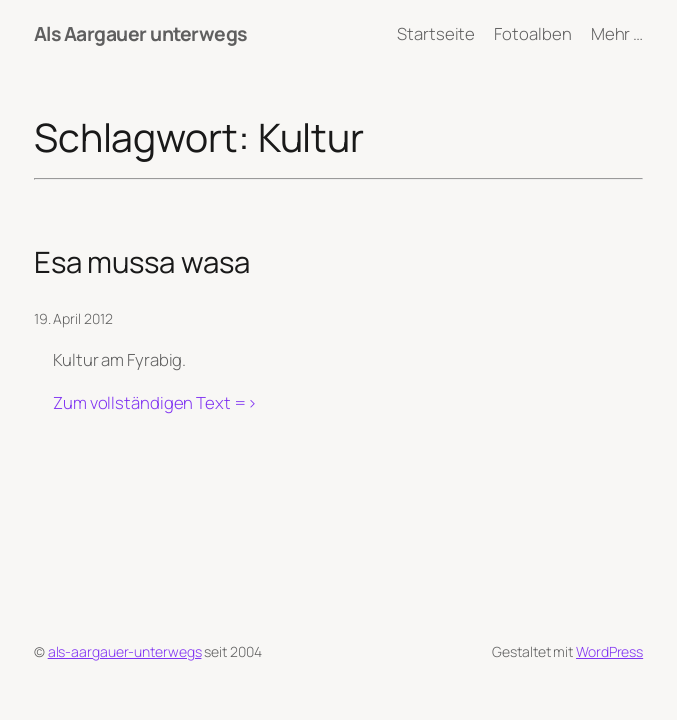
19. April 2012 (73, 318)
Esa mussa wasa (142, 262)
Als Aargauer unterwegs (140, 33)
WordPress (609, 651)
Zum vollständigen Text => (155, 402)
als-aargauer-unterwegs (125, 651)
